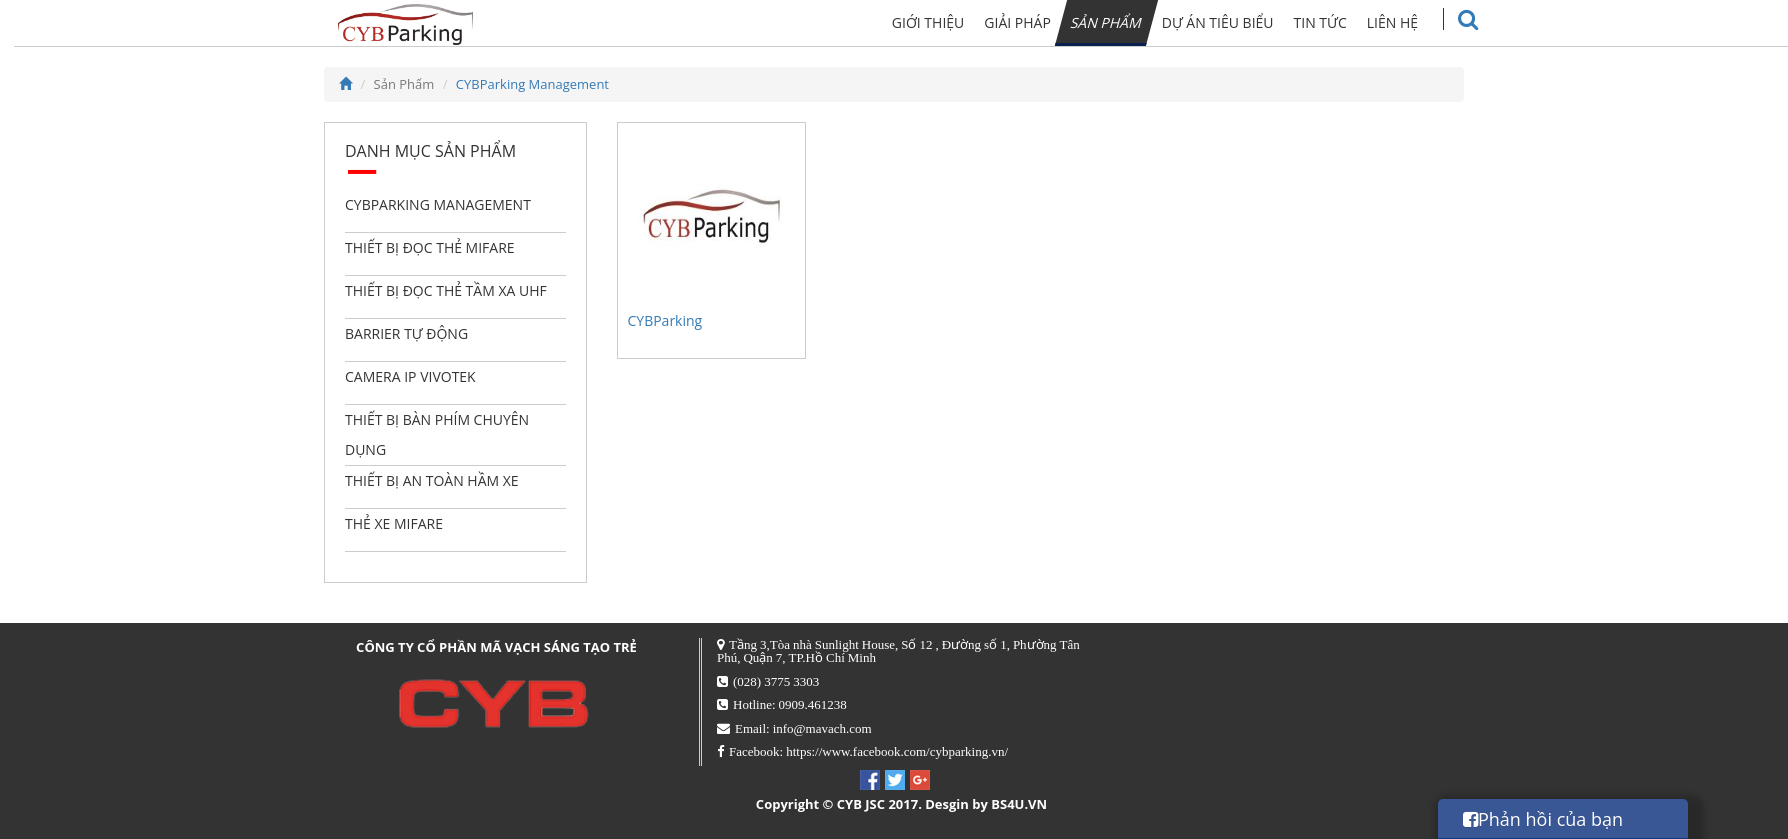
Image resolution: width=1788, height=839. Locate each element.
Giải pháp (1055, 22)
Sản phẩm (1144, 22)
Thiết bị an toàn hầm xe (432, 480)
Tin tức (1357, 22)
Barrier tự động (406, 333)
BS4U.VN (1019, 804)
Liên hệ (1430, 22)
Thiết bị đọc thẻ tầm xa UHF (446, 290)
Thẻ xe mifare (394, 523)
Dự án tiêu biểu (1256, 22)
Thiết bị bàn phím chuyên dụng (437, 434)
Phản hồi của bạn (1543, 819)
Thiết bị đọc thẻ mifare (430, 247)
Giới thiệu (966, 22)
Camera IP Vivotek (410, 376)
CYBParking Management (532, 84)
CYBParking (665, 320)
